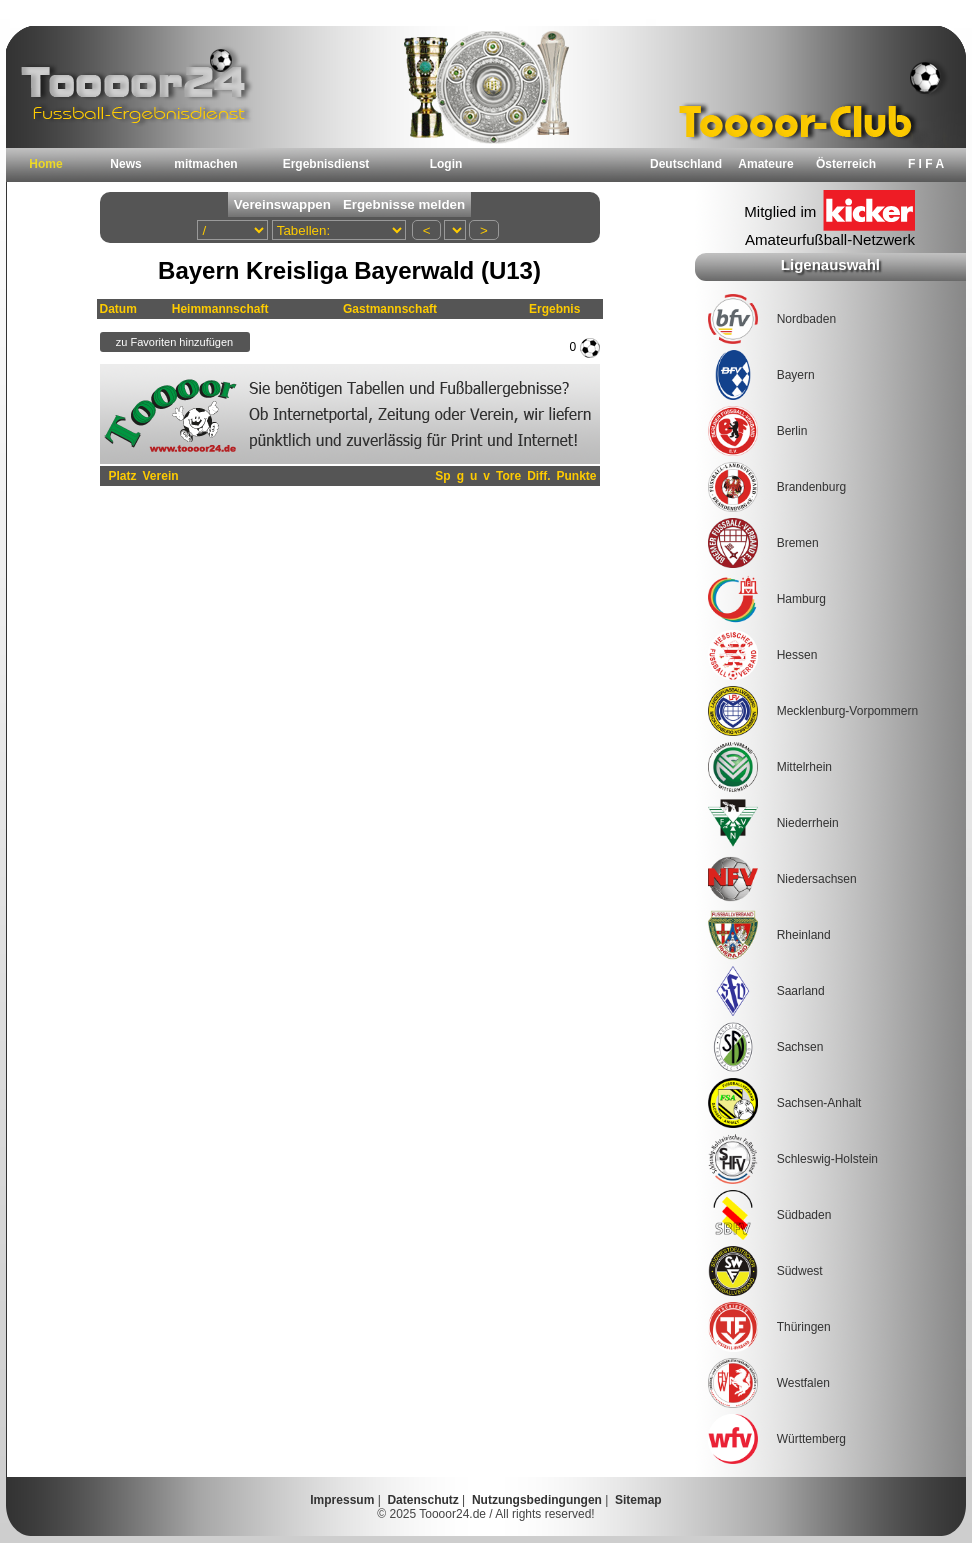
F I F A (926, 164)
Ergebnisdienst (326, 164)
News (125, 164)
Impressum (342, 1500)
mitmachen (205, 164)
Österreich (846, 164)
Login (446, 164)
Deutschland (686, 164)
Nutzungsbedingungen (537, 1500)
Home (45, 164)
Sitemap (638, 1500)
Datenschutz (422, 1500)
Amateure (765, 164)
